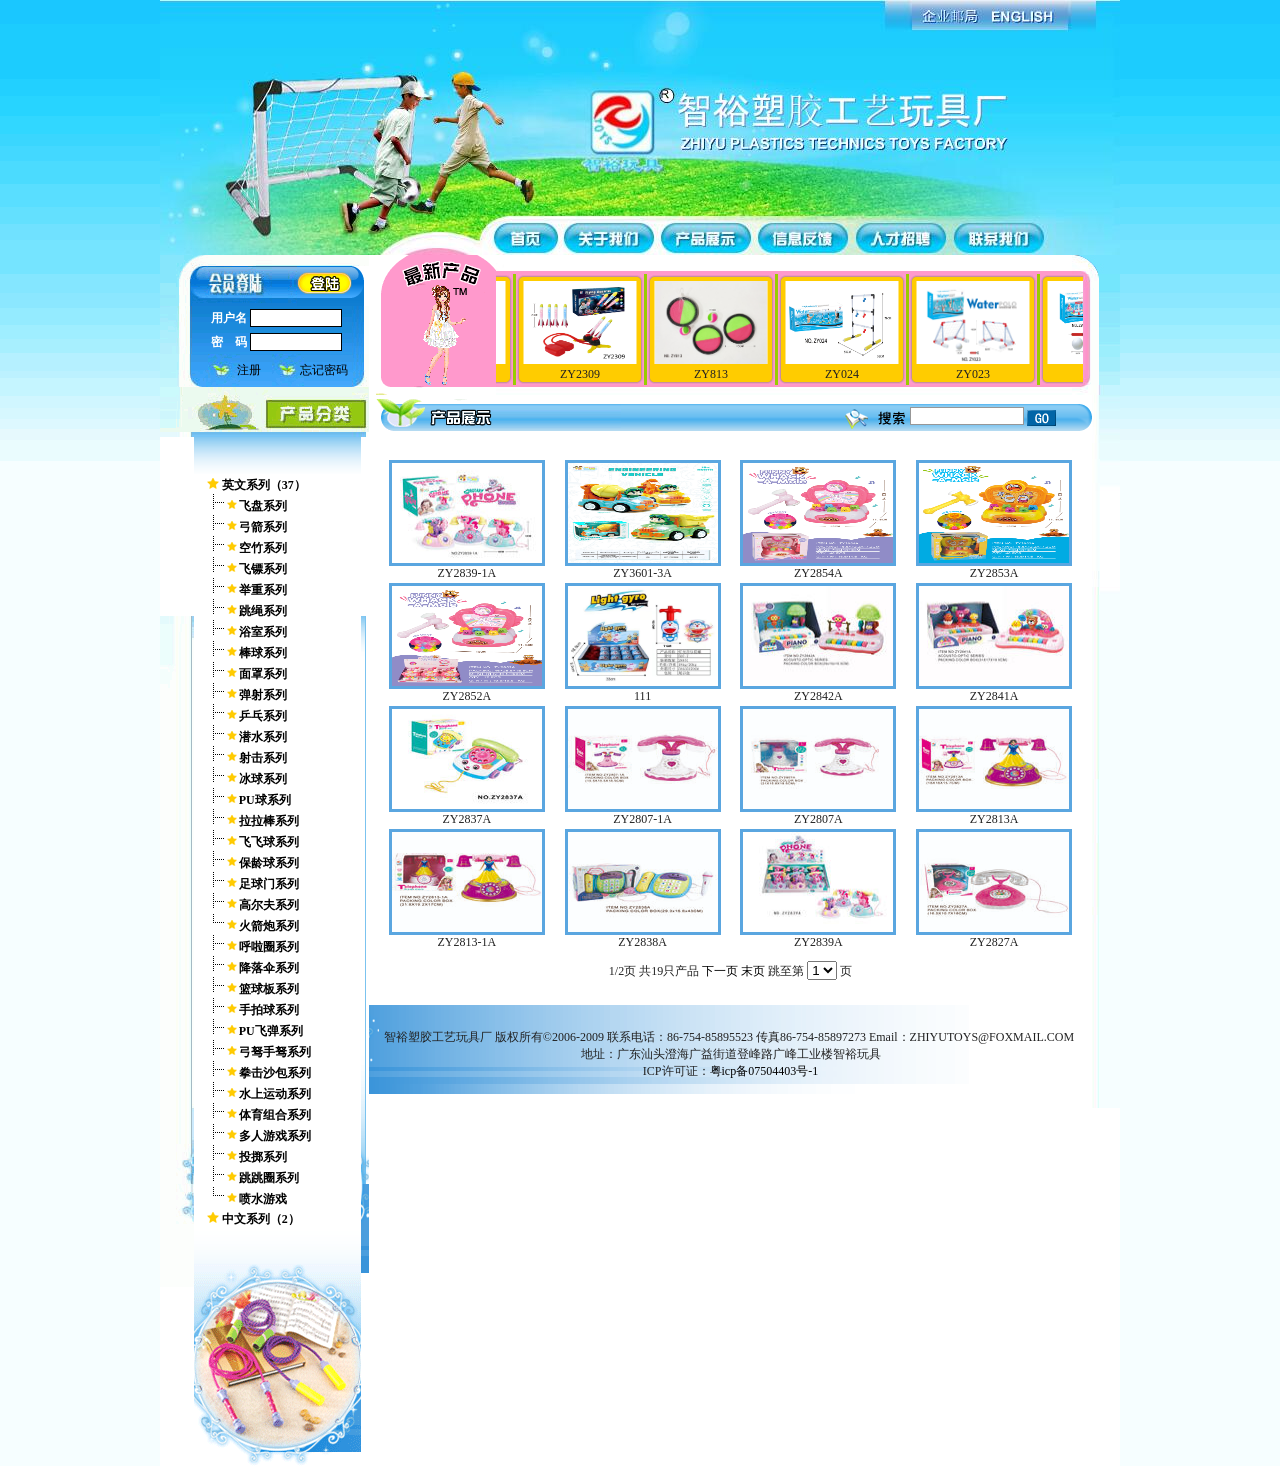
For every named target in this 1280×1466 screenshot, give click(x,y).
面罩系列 (263, 674)
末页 (753, 971)
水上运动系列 (275, 1094)
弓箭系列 (263, 527)
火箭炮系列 (269, 926)
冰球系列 (263, 779)
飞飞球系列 (269, 842)
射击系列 (263, 758)
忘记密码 (324, 370)
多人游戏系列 (275, 1136)
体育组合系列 (275, 1115)
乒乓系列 (263, 716)
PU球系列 (265, 800)
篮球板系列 (269, 989)
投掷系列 (263, 1157)
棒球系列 (263, 653)
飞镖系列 (263, 569)
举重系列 (263, 590)
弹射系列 (263, 695)
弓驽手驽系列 (275, 1052)
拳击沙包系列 (275, 1073)
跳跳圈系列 (269, 1178)
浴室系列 (263, 632)
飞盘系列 (263, 506)
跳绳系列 (263, 611)
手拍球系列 (269, 1010)
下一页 (720, 971)
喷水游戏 (263, 1199)
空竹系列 (263, 548)
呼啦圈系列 (269, 947)
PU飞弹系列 (271, 1031)
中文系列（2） (261, 1219)
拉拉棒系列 (269, 821)
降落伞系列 (269, 968)
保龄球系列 (269, 863)
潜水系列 (263, 737)
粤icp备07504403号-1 (764, 1071)
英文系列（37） (264, 485)
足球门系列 (269, 884)
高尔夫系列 (269, 905)
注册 (249, 370)
